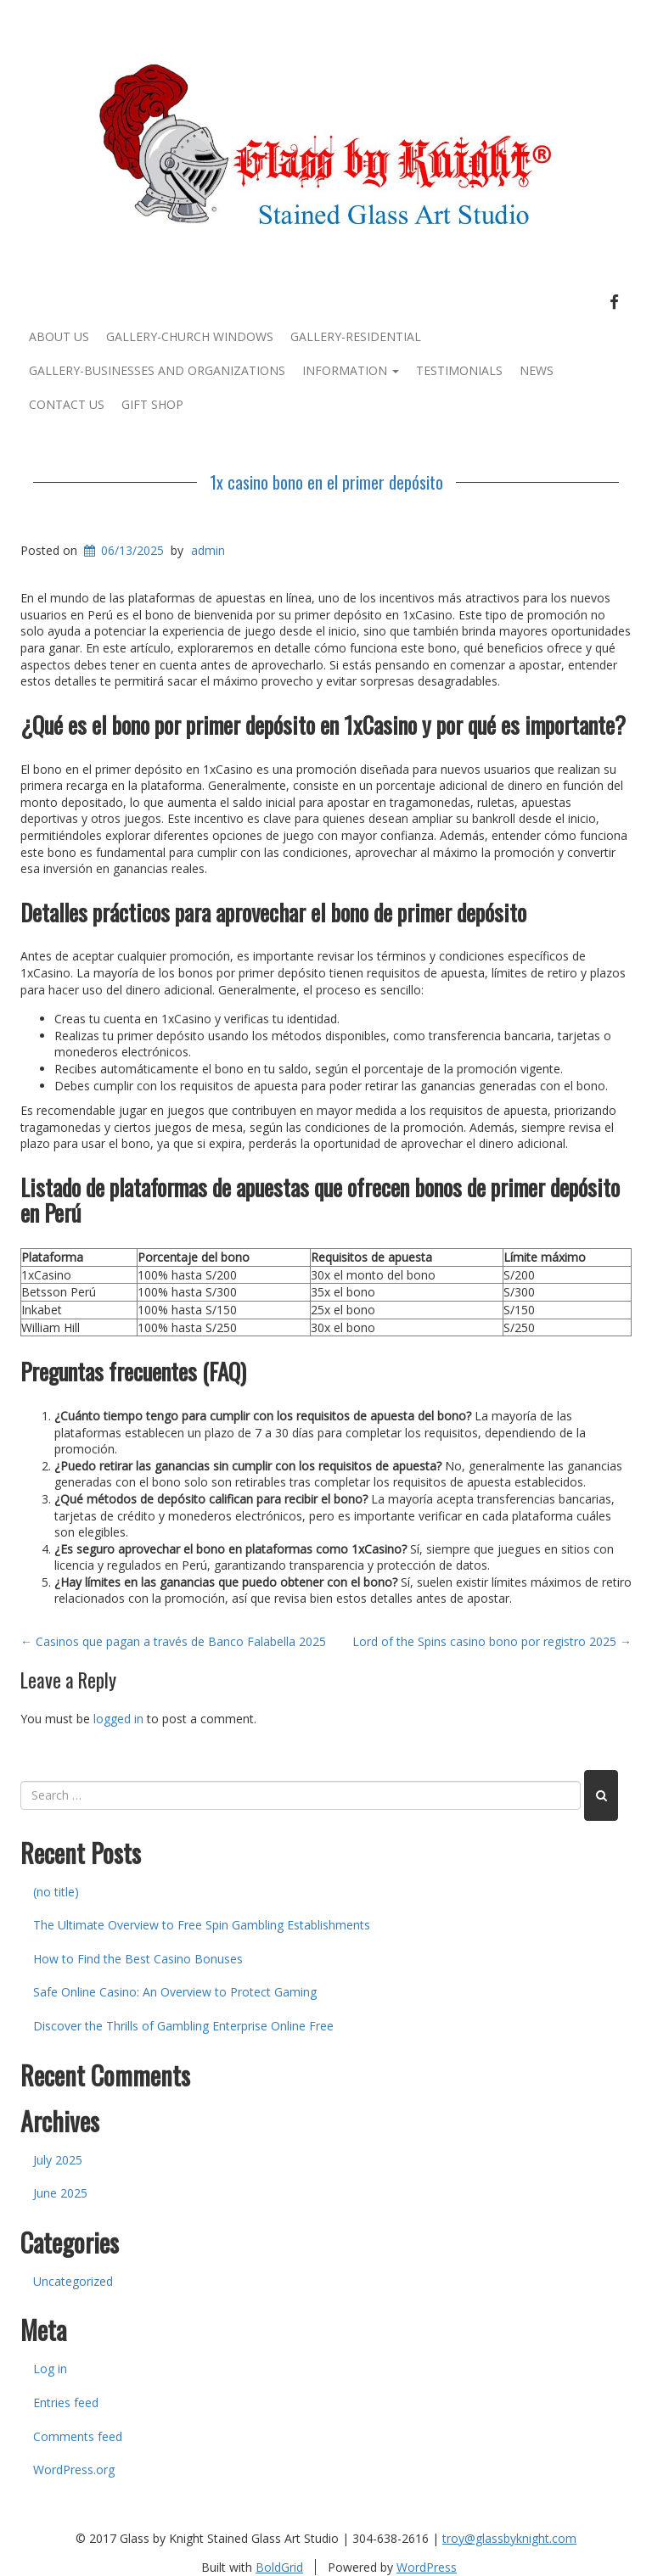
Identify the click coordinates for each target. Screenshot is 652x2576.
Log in (50, 2368)
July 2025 (57, 2160)
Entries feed (65, 2402)
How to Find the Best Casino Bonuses (138, 1959)
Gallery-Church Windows (189, 336)
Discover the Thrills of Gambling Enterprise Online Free (183, 2026)
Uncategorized (73, 2281)
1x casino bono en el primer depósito (326, 482)
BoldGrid (279, 2567)
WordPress (426, 2567)
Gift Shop (152, 404)
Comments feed (77, 2436)
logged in (118, 1719)
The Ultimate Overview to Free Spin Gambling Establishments (201, 1925)
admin (208, 550)
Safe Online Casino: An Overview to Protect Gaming (175, 1992)
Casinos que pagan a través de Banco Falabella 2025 (173, 1641)
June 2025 (60, 2193)
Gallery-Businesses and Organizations (157, 370)
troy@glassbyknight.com (509, 2538)
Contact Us (66, 404)
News (537, 370)
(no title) (56, 1892)
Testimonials (459, 370)
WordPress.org (74, 2469)
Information (350, 370)
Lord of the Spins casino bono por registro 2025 (492, 1641)
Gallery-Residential (355, 336)
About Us (59, 336)
